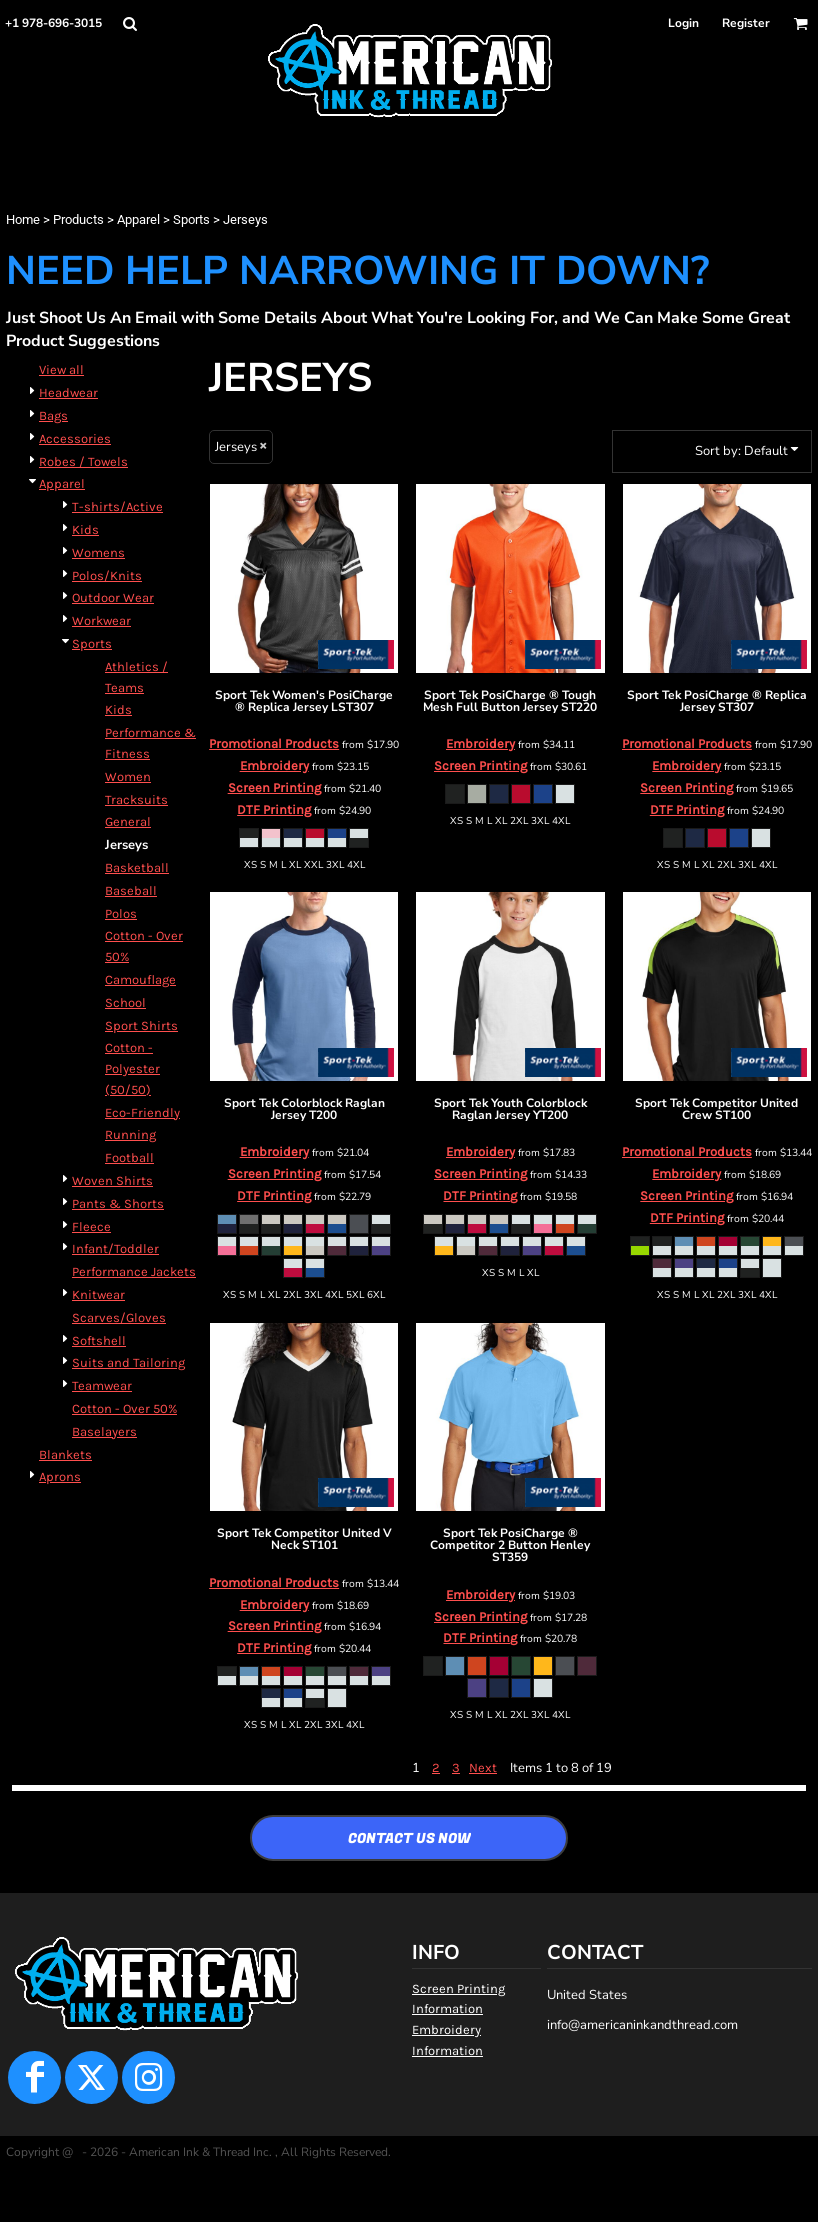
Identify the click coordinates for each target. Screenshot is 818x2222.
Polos (121, 913)
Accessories (75, 438)
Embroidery (274, 765)
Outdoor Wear (113, 597)
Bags (53, 415)
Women (128, 776)
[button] (129, 23)
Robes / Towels (83, 461)
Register (746, 23)
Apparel (138, 219)
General (128, 821)
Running (130, 1134)
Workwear (101, 620)
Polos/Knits (107, 575)
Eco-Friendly (142, 1112)
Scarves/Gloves (119, 1317)
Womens (98, 552)
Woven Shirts (112, 1180)
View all (61, 369)
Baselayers (104, 1431)
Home (23, 219)
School (125, 1002)
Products (78, 219)
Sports (191, 219)
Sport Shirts (141, 1025)
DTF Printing (274, 809)
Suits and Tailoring (128, 1362)
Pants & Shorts (118, 1203)
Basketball (137, 867)
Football (129, 1157)
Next (483, 1767)
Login (683, 23)
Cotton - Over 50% (124, 1408)
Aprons (60, 1476)
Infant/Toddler (115, 1248)
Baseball (131, 890)
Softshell (99, 1340)
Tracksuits (136, 799)
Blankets (65, 1454)
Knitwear (98, 1294)
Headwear (68, 392)
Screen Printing (274, 787)
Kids (85, 529)
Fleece (91, 1226)
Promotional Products (274, 743)
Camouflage (140, 979)
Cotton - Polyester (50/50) (132, 1068)
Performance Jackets (134, 1271)
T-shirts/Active (117, 506)
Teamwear (102, 1385)
